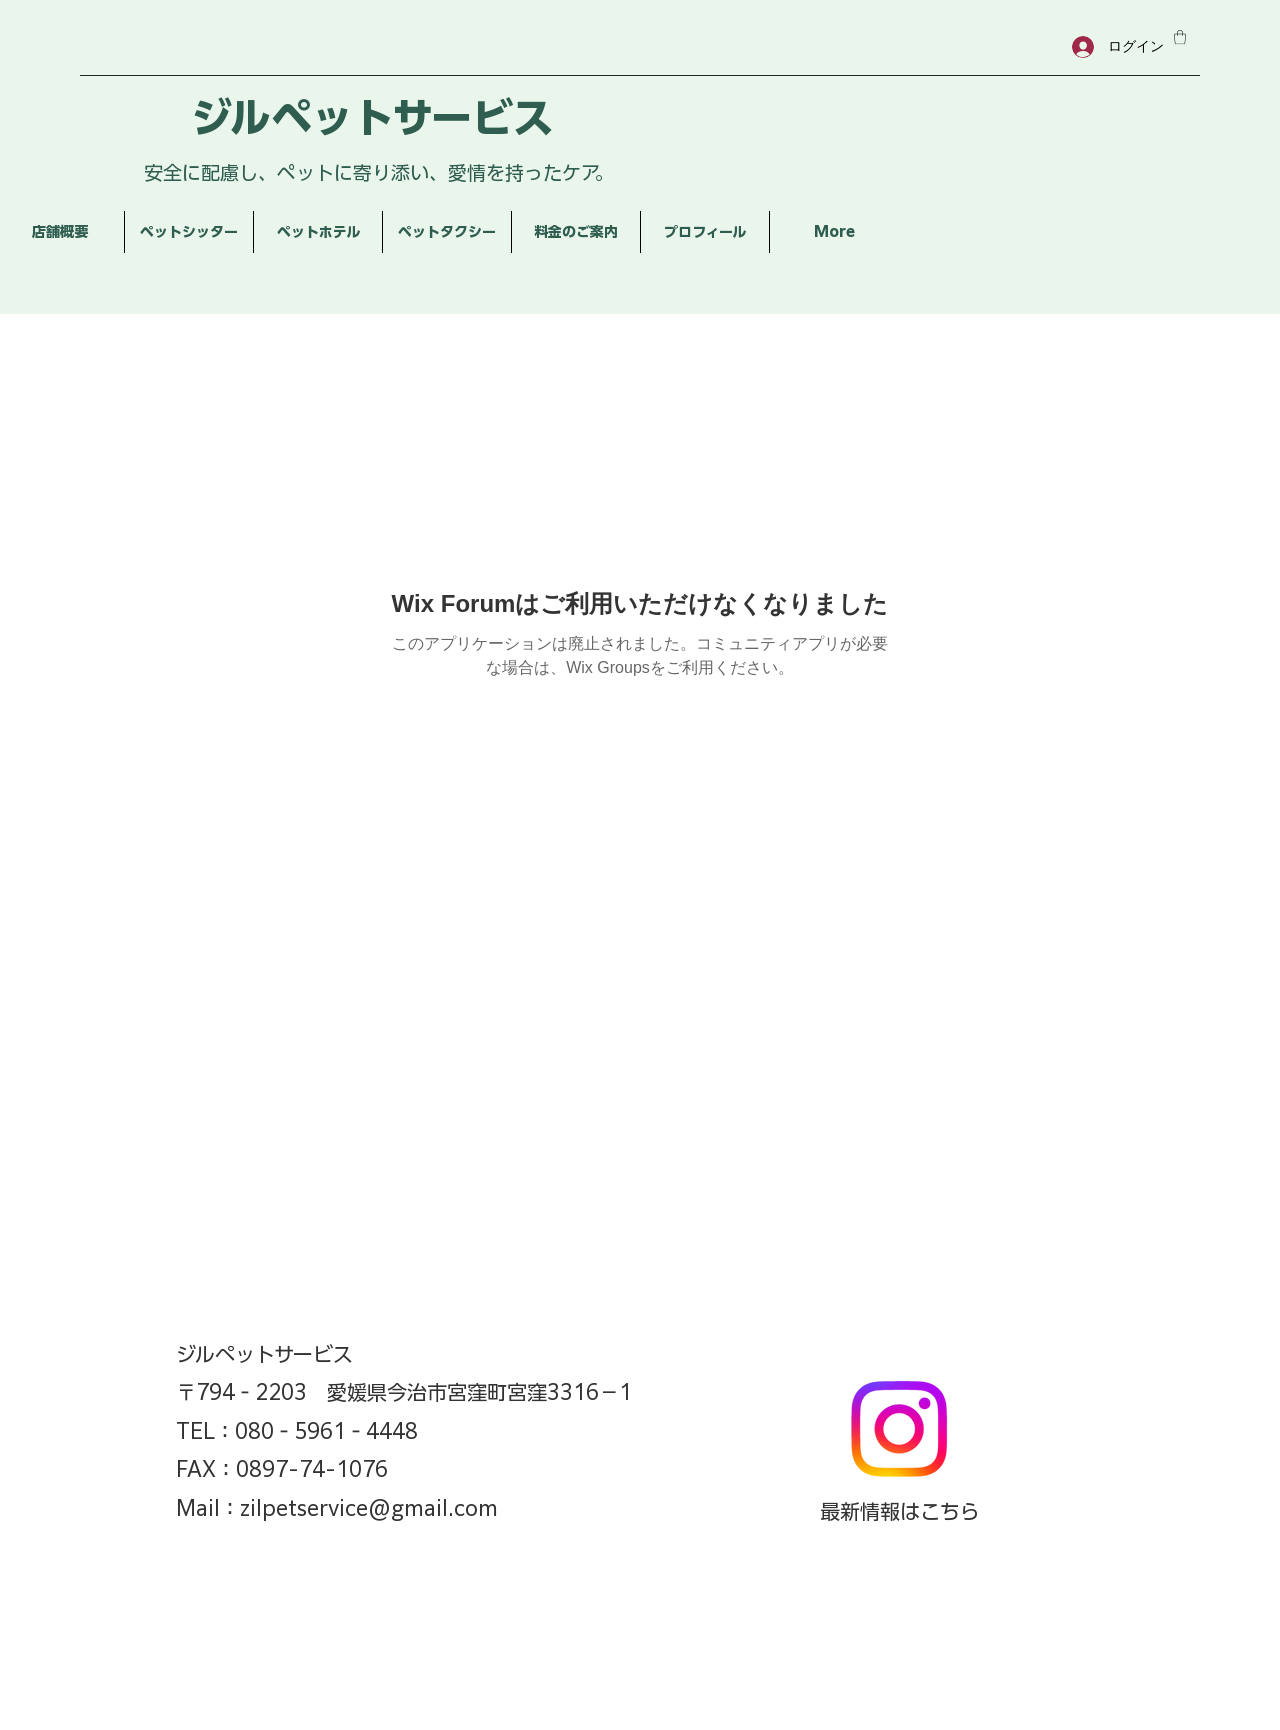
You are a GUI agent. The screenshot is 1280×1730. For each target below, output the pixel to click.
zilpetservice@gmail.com (369, 1508)
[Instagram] (899, 1429)
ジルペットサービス (372, 117)
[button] (1180, 37)
